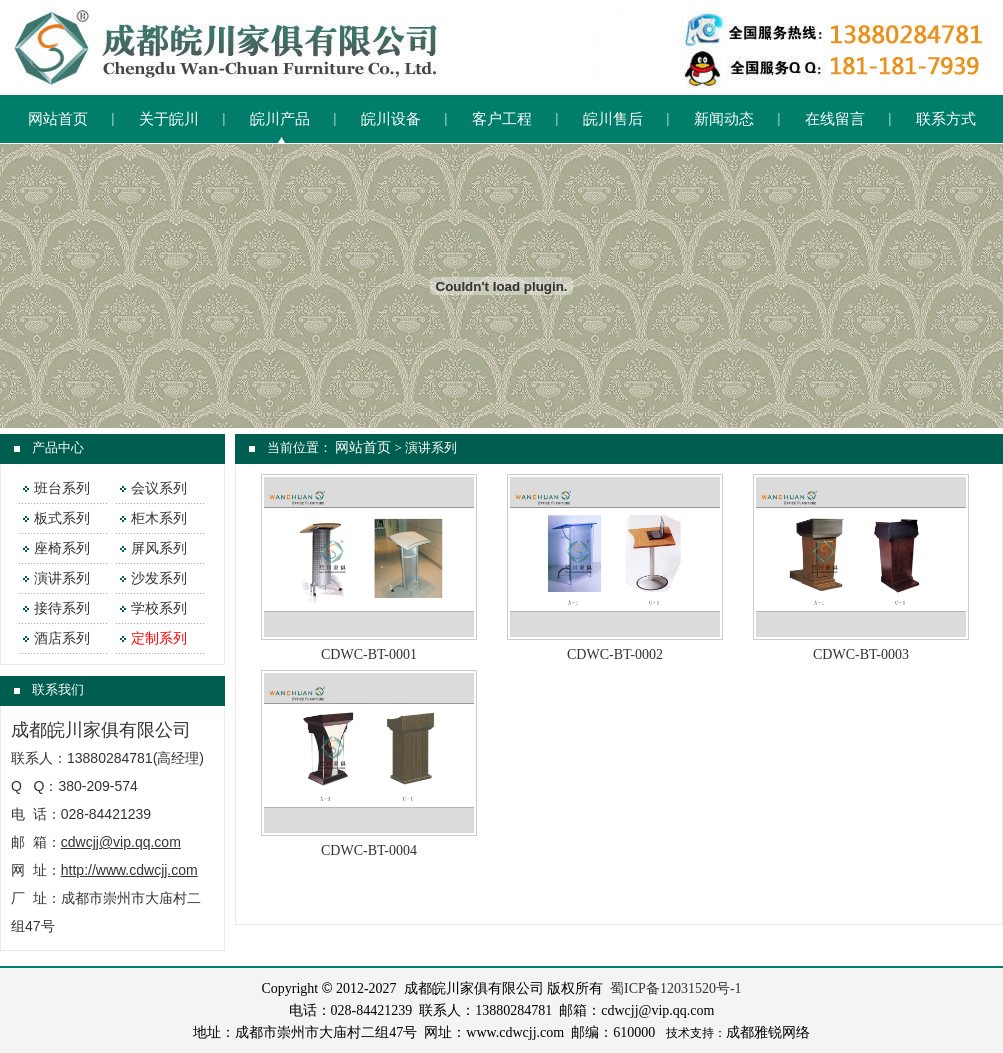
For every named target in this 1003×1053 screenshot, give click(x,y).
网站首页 (58, 119)
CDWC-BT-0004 (369, 850)
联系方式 (946, 119)
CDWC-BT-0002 (615, 654)
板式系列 (62, 518)
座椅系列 (62, 548)
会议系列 (159, 488)
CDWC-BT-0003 (861, 654)
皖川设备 (391, 119)
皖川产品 (280, 119)
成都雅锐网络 (768, 1032)
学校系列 (159, 608)
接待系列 (62, 608)
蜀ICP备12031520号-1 (675, 988)
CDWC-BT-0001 (369, 654)
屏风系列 (159, 548)
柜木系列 (159, 518)
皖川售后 (613, 119)
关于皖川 (169, 119)
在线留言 (835, 119)
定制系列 (159, 638)
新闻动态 (724, 119)
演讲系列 (62, 578)
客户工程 (502, 119)
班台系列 (62, 488)
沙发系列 (159, 578)
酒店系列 (62, 638)
